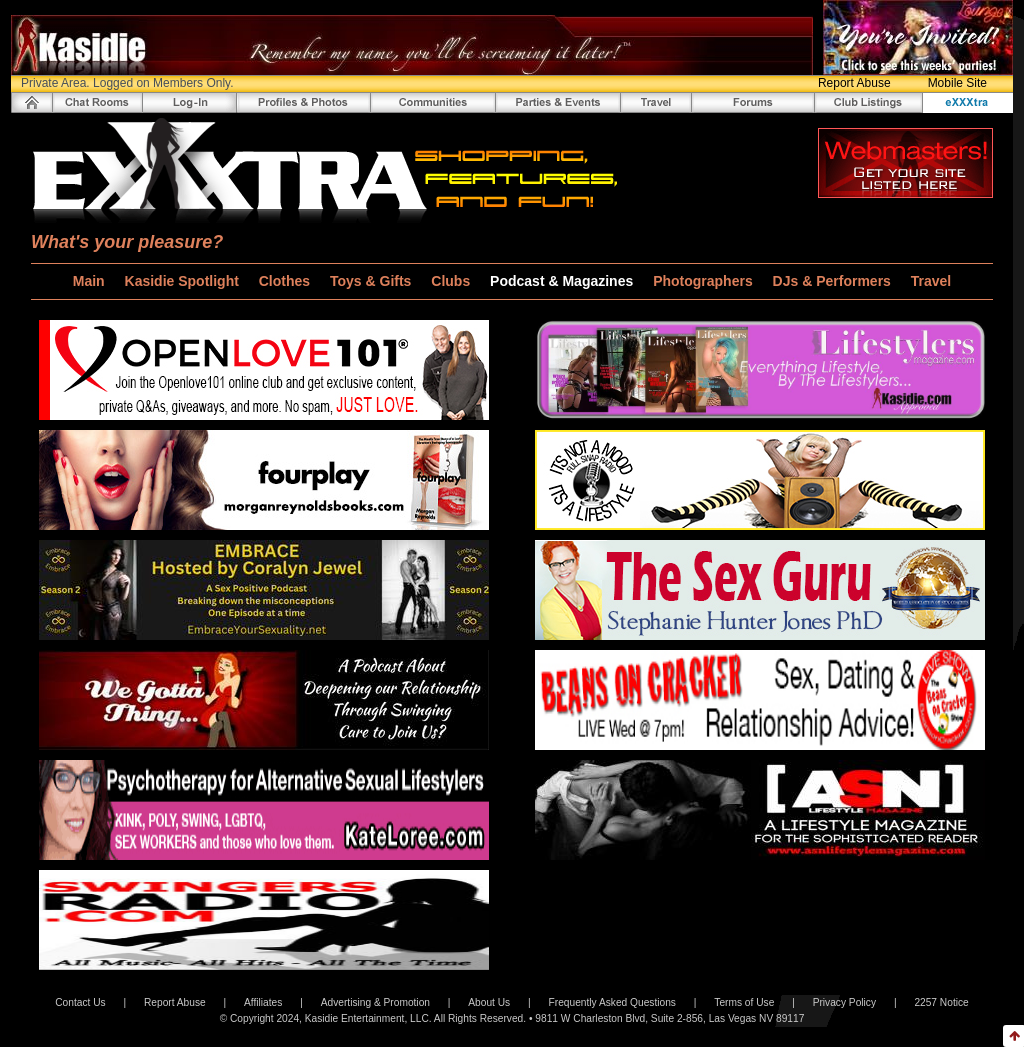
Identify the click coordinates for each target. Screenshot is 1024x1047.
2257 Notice (941, 1002)
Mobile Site (957, 83)
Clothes (286, 281)
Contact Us (80, 1002)
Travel (931, 281)
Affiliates (263, 1002)
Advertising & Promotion (375, 1002)
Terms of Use (744, 1002)
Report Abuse (854, 83)
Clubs (452, 281)
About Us (489, 1002)
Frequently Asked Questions (612, 1002)
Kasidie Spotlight (184, 281)
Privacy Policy (844, 1002)
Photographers (704, 281)
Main (91, 281)
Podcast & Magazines (563, 281)
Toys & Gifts (372, 281)
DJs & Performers (834, 281)
